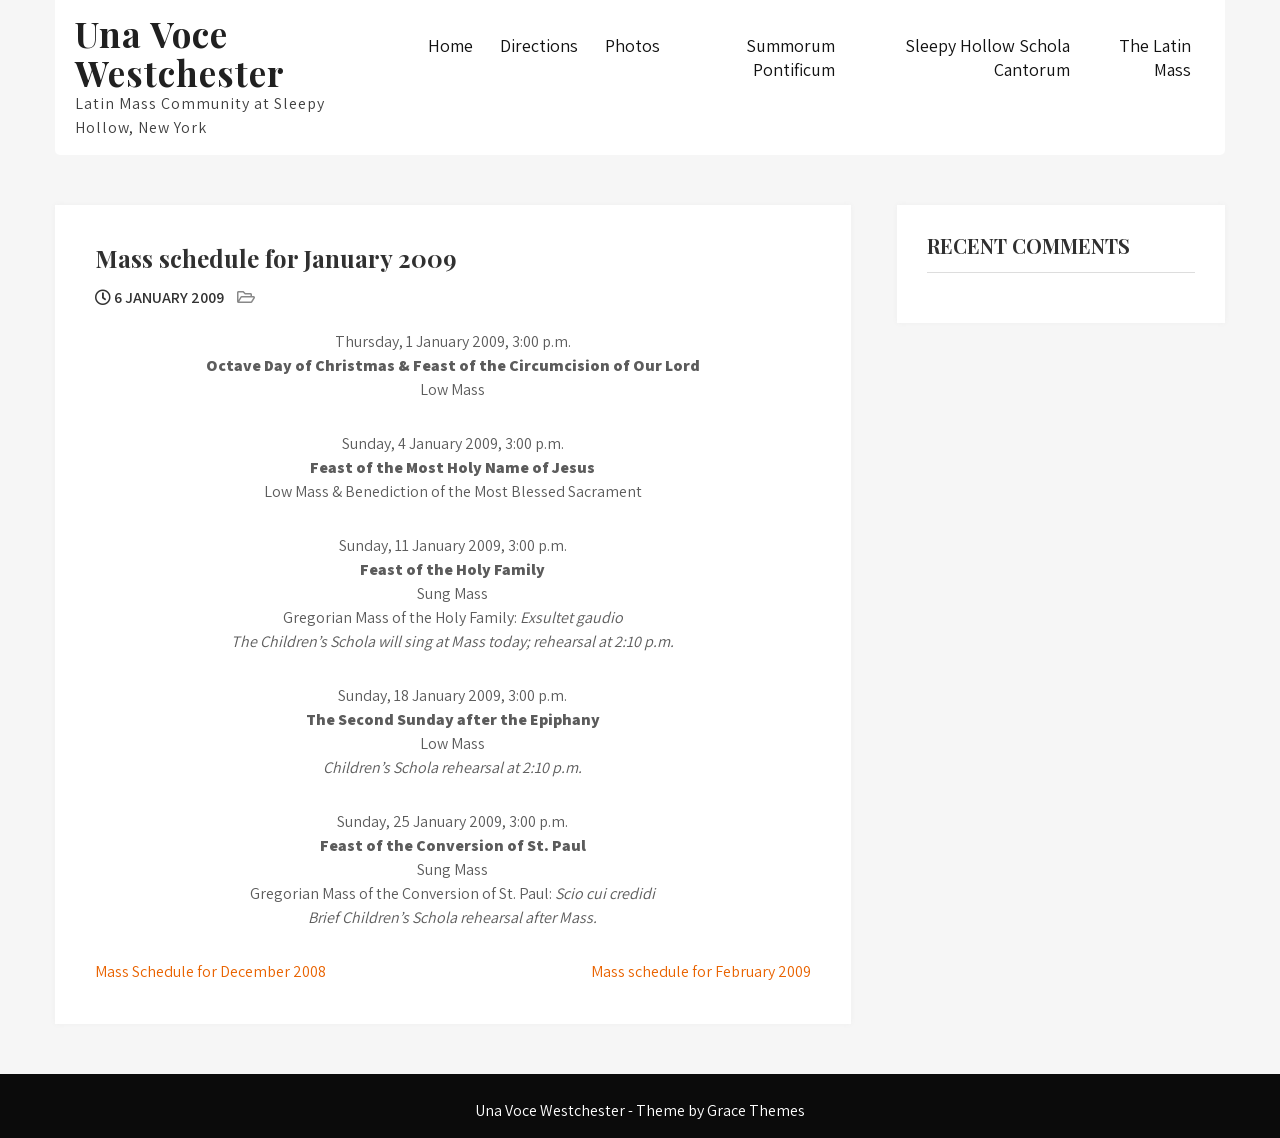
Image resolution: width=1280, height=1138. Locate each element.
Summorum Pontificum (790, 57)
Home (450, 45)
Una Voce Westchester (180, 53)
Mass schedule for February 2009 (701, 971)
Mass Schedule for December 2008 (210, 971)
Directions (539, 45)
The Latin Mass (1155, 57)
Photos (632, 45)
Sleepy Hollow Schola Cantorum (987, 57)
